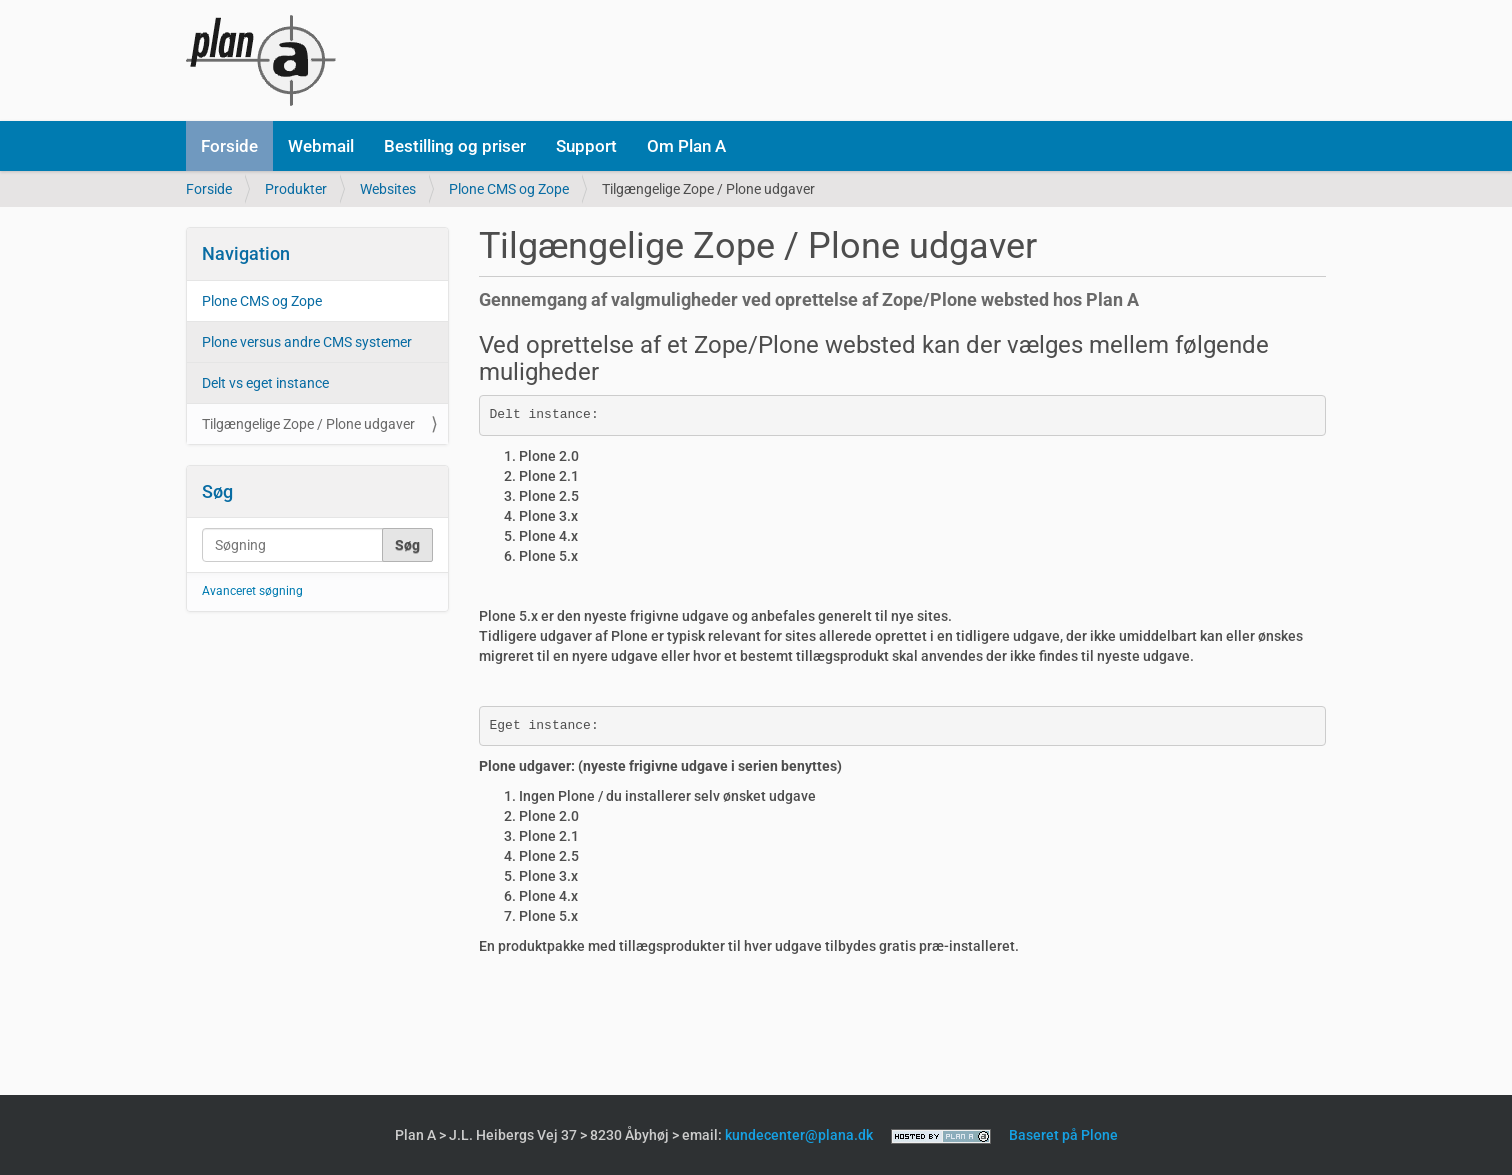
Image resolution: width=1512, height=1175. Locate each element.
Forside (229, 146)
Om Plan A (686, 146)
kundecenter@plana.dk (799, 1135)
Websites (388, 189)
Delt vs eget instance (265, 383)
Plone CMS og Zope (509, 189)
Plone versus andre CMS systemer (307, 342)
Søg (217, 491)
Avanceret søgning (252, 591)
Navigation (246, 253)
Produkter (296, 189)
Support (586, 146)
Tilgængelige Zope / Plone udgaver (308, 424)
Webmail (321, 146)
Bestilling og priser (455, 146)
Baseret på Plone (1063, 1135)
